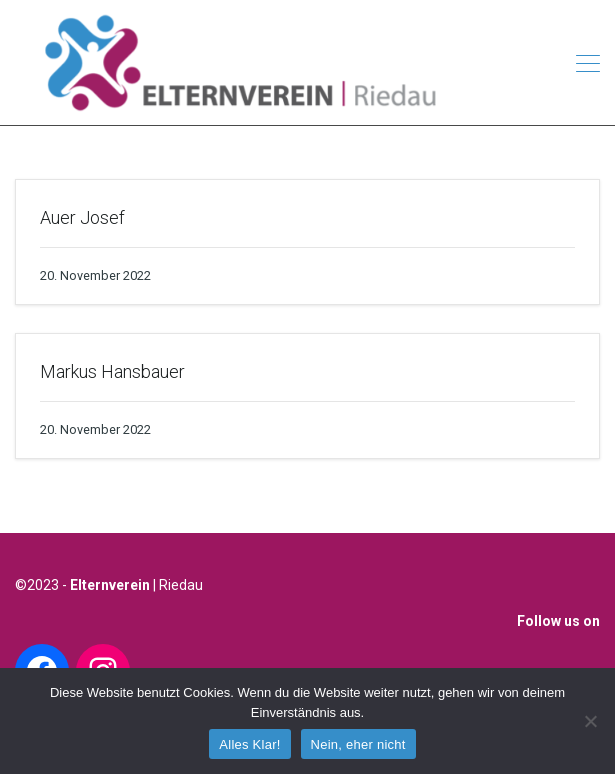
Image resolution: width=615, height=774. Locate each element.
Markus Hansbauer (112, 371)
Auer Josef (82, 217)
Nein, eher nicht (358, 744)
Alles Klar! (249, 744)
